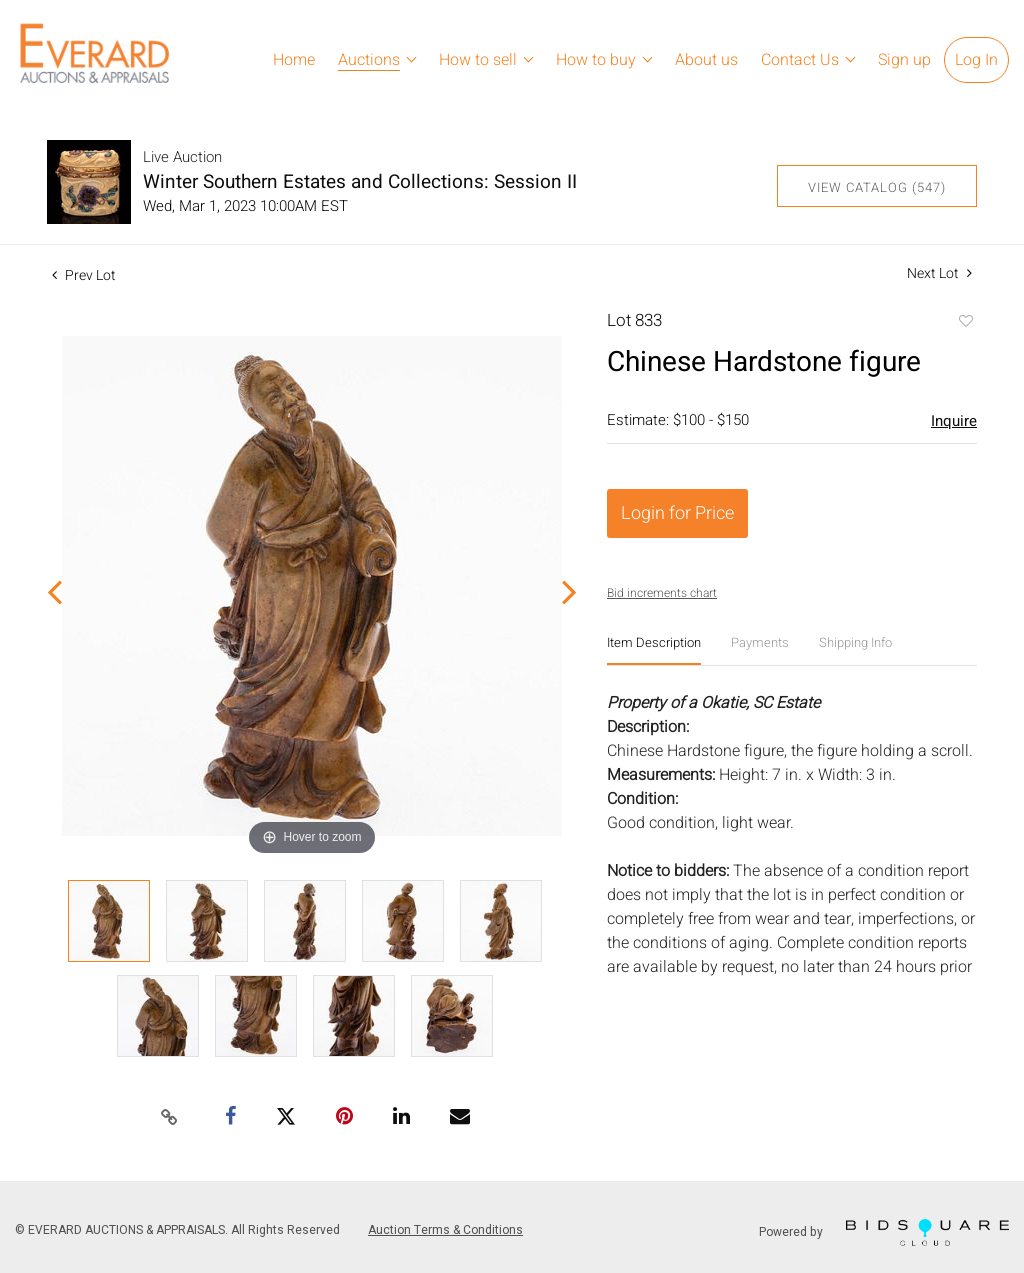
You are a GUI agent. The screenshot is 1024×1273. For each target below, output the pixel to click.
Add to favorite (965, 323)
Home (294, 60)
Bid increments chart (662, 593)
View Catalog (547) (877, 187)
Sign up (904, 60)
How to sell (478, 60)
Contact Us (800, 60)
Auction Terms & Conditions (445, 1230)
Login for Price (677, 513)
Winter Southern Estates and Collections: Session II (360, 182)
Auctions (369, 60)
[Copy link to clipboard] (170, 1118)
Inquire (954, 421)
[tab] (654, 650)
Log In (976, 60)
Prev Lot (84, 275)
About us (706, 60)
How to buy (596, 60)
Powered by (884, 1232)
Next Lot (939, 273)
